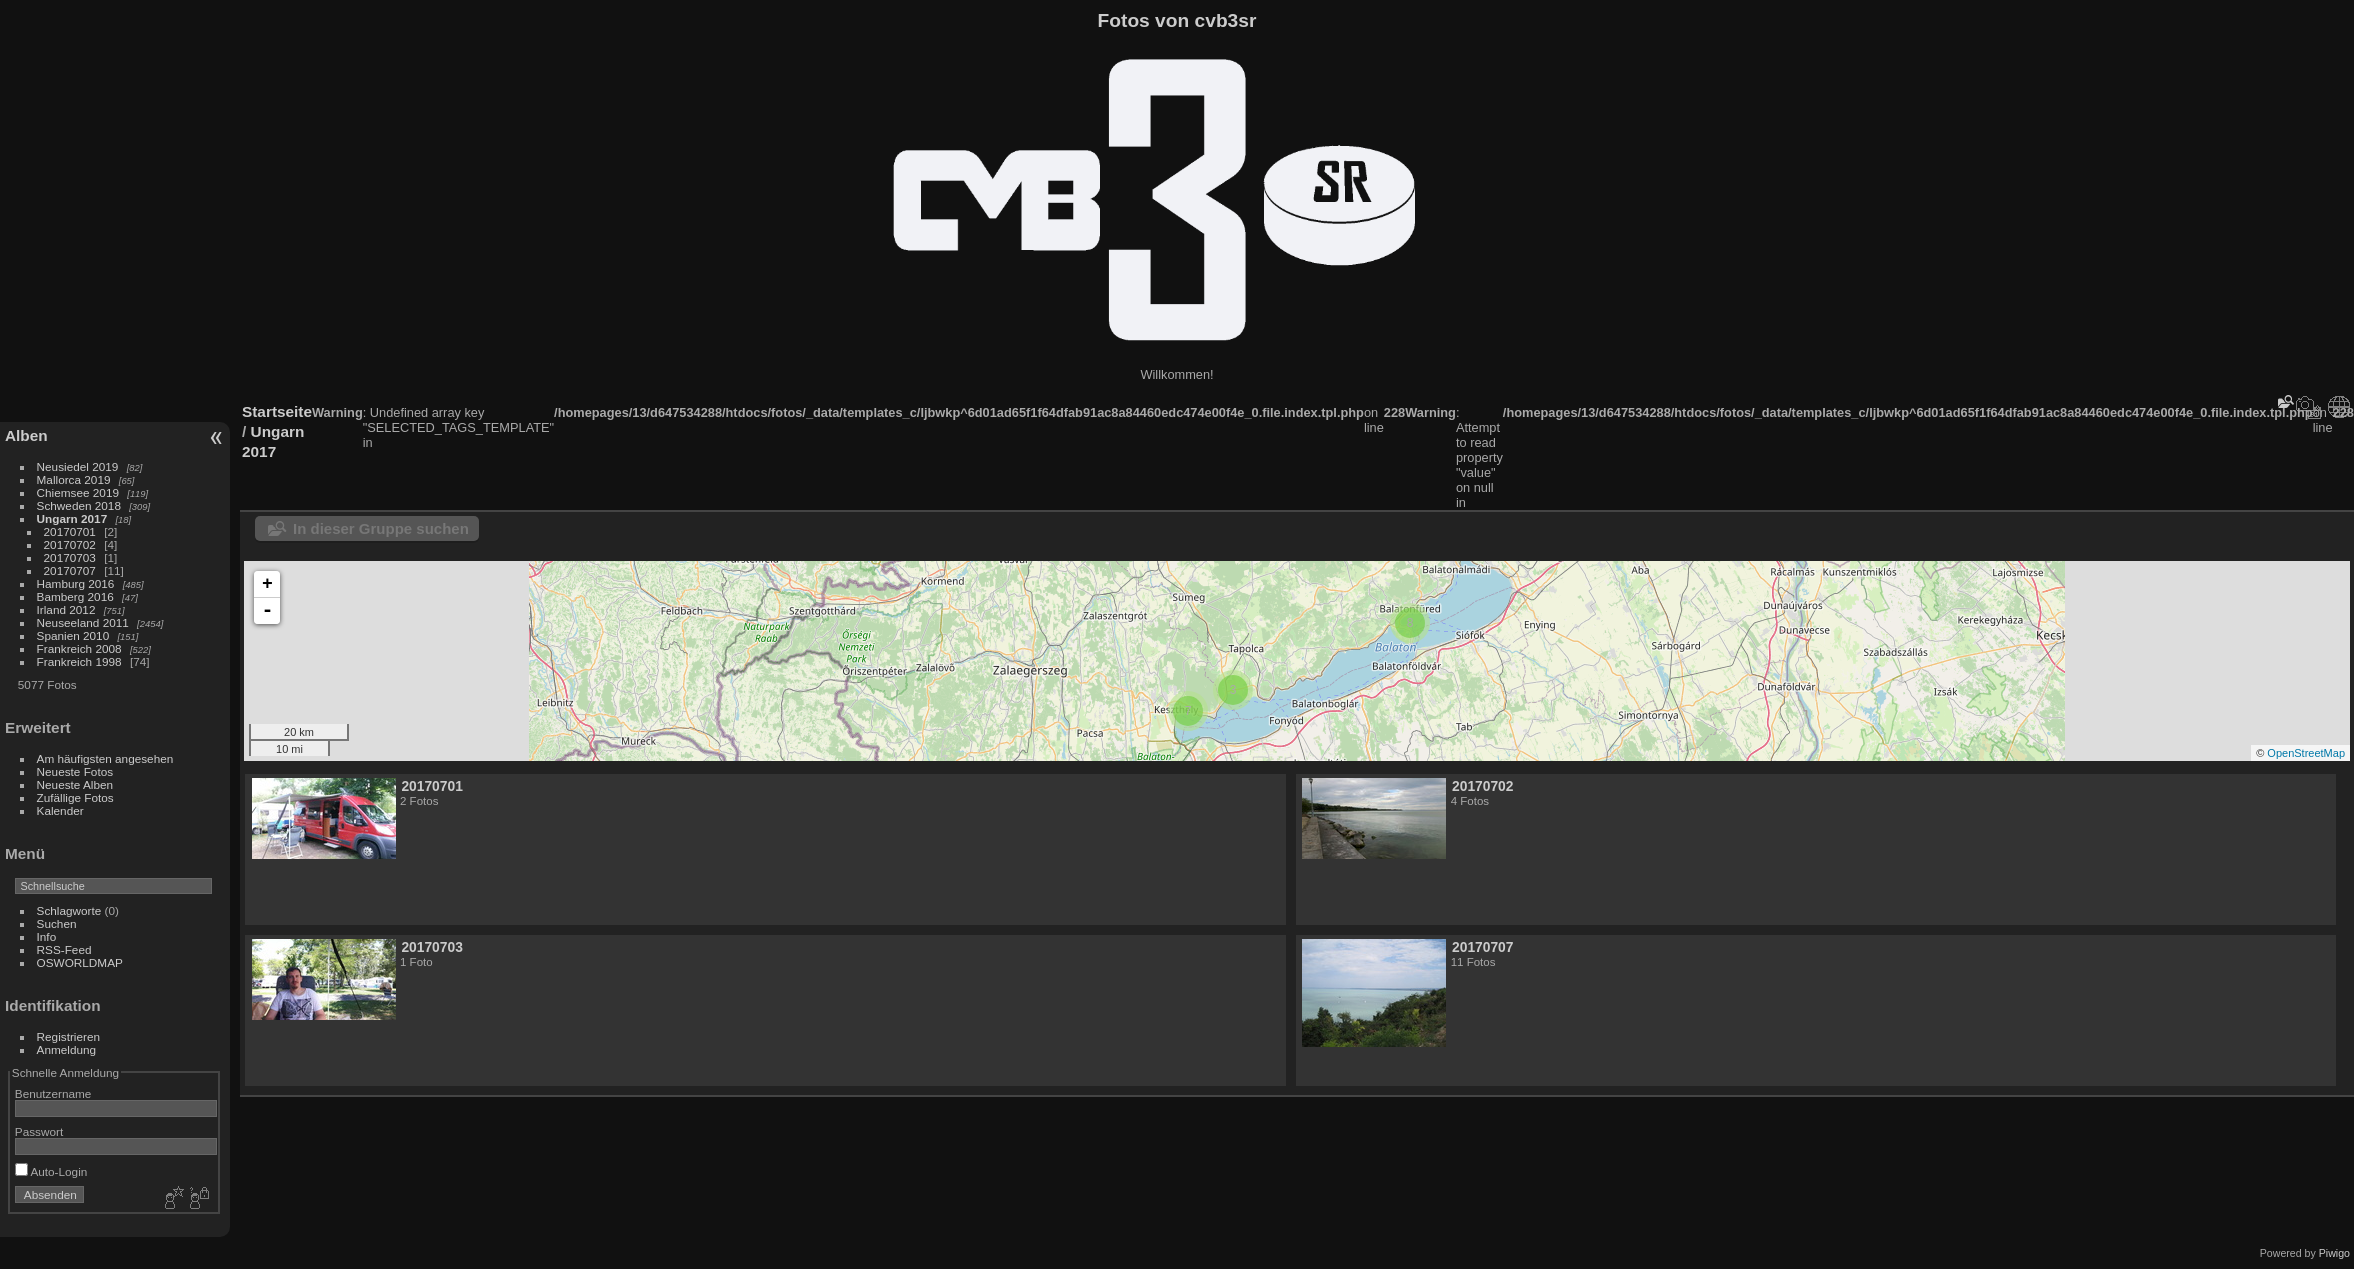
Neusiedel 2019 (78, 466)
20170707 (70, 570)
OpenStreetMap (2306, 753)
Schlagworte (69, 910)
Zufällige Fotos (75, 797)
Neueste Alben (75, 784)
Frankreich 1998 (79, 661)
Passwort (39, 1131)
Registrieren (68, 1036)
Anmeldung (67, 1049)
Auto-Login (51, 1171)
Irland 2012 (66, 609)
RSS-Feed (64, 949)
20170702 (70, 544)
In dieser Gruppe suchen (381, 528)
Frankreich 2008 (79, 648)
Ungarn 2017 (72, 518)
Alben (26, 435)
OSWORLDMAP (80, 962)
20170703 (70, 557)
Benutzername (53, 1093)
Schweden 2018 (79, 505)
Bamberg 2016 (75, 596)
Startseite (277, 411)
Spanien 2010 (73, 635)
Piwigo (2334, 1253)
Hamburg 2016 (76, 583)
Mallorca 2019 (74, 479)
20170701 (70, 531)
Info (47, 936)
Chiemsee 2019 (78, 492)
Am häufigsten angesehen (105, 758)
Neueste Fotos (75, 771)
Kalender (60, 810)
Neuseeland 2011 (83, 622)
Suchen (57, 923)
